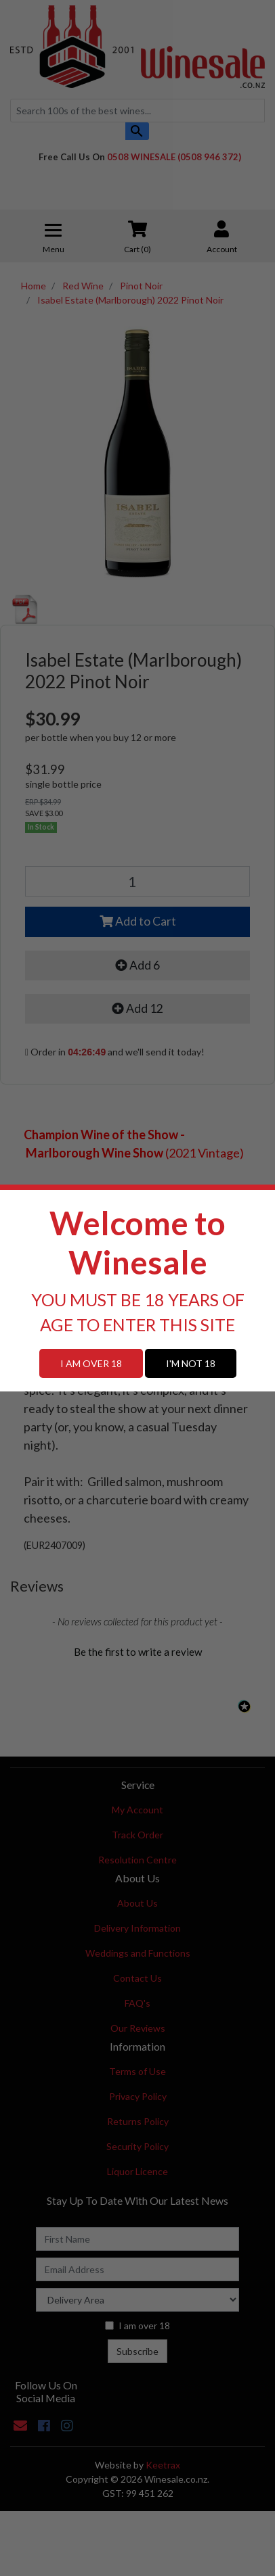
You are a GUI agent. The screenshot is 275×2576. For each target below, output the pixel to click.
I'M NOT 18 (190, 1363)
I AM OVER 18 (91, 1363)
